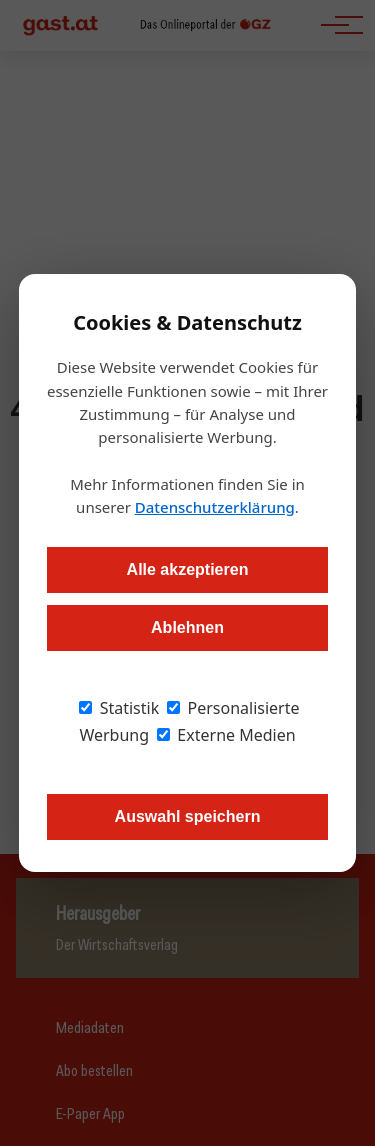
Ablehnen (187, 627)
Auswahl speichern (188, 816)
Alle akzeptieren (188, 569)
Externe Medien (226, 735)
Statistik (119, 708)
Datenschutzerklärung (215, 507)
